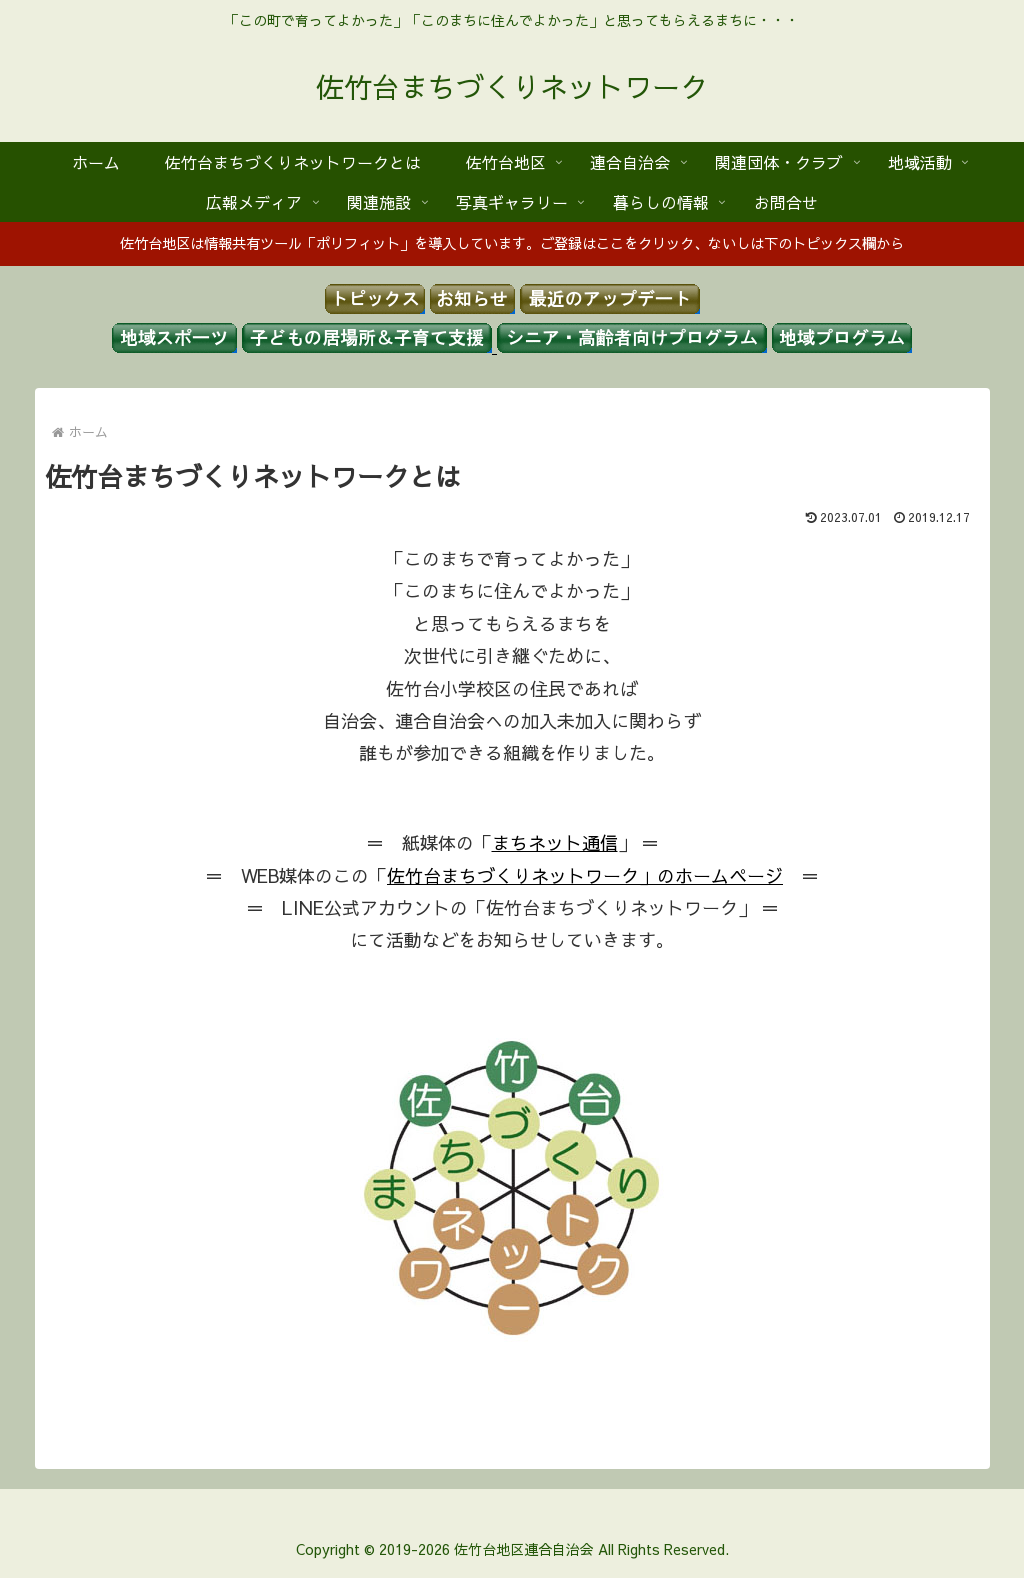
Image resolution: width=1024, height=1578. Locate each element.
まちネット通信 (555, 842)
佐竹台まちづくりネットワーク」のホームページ (585, 875)
